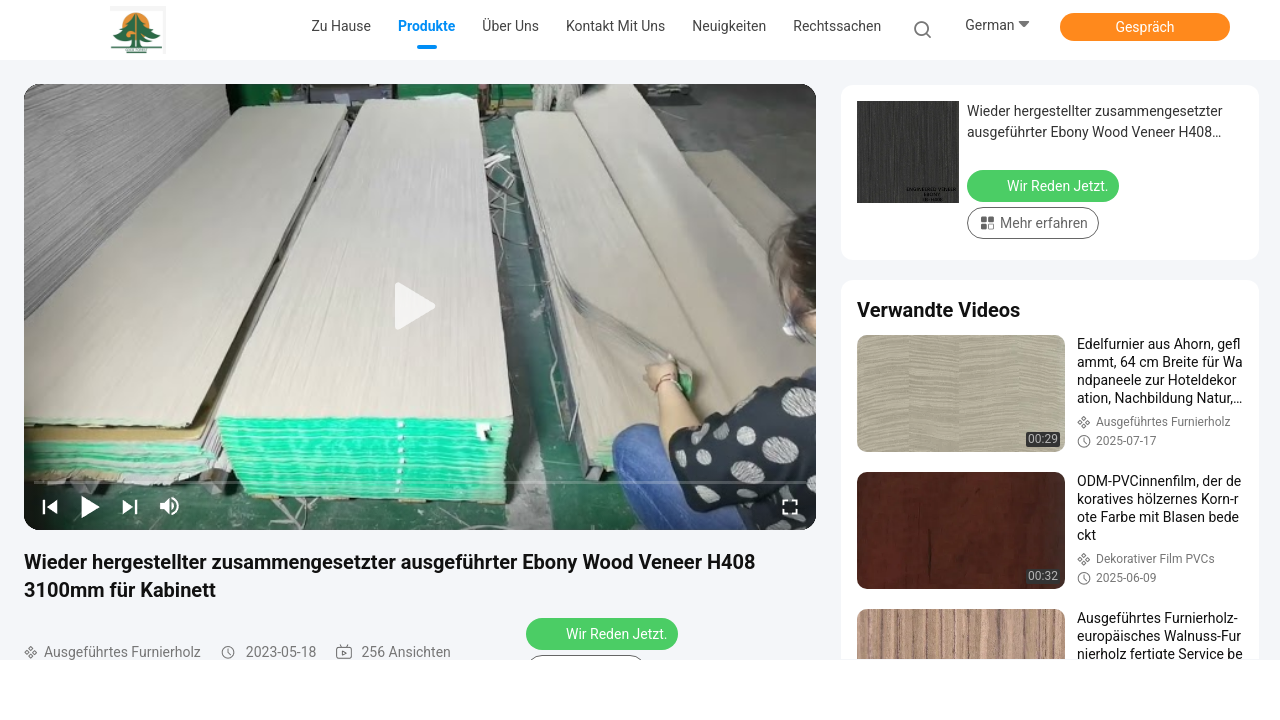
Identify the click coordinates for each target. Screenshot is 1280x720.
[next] (130, 506)
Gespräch (1144, 27)
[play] (420, 307)
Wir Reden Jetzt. (604, 633)
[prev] (50, 506)
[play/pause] (90, 506)
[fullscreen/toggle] (790, 506)
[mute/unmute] (170, 506)
